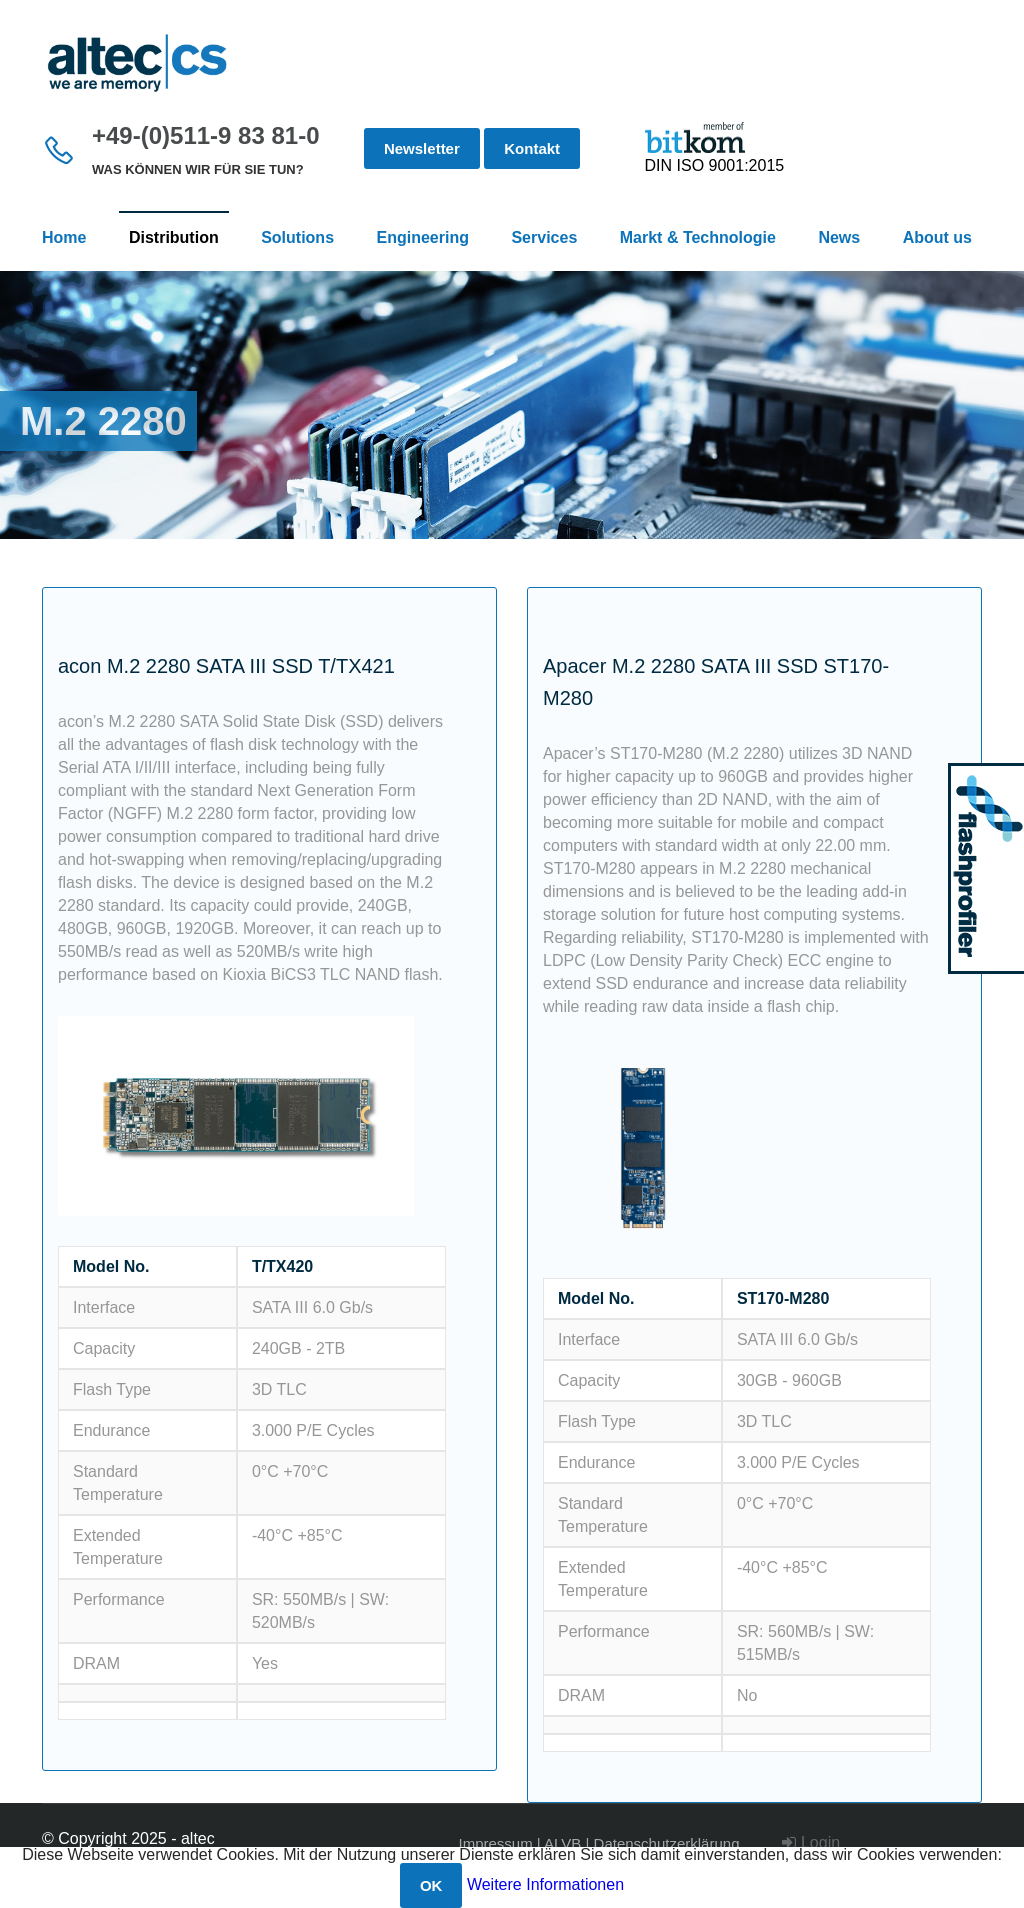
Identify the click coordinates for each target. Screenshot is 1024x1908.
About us (937, 237)
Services (544, 237)
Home (64, 237)
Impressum (495, 1843)
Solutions (297, 237)
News (839, 237)
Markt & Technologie (698, 237)
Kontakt (532, 148)
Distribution (174, 237)
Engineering (423, 237)
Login (811, 1842)
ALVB (562, 1843)
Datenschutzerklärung (667, 1843)
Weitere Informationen (545, 1884)
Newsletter (422, 148)
